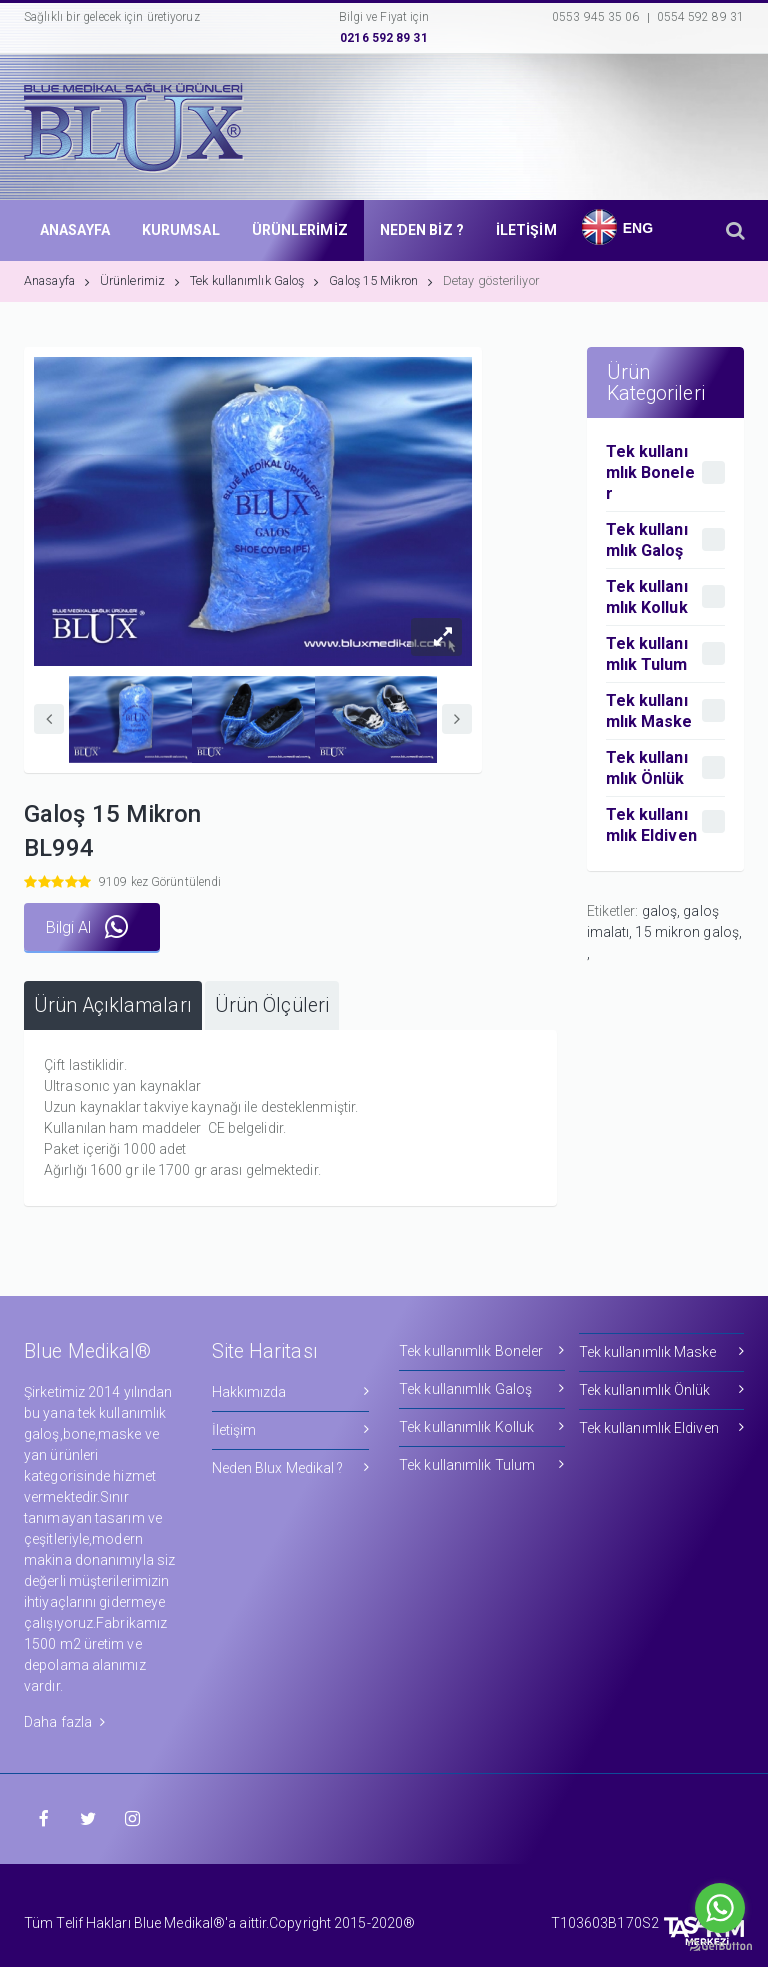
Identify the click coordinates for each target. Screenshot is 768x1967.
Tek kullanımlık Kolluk (482, 1426)
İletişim (291, 1429)
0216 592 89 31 (383, 38)
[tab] (113, 1005)
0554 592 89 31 (700, 17)
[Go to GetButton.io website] (720, 1946)
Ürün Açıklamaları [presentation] (113, 1005)
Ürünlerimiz (140, 280)
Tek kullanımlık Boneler (482, 1350)
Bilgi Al (87, 927)
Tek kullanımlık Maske (662, 1351)
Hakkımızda (291, 1391)
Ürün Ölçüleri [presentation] (272, 1005)
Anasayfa (57, 280)
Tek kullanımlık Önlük (662, 1389)
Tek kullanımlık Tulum (482, 1464)
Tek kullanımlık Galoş (254, 280)
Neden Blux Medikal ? (291, 1467)
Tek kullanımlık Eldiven (662, 1427)
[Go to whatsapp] (720, 1908)
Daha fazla (64, 1722)
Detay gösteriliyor (491, 280)
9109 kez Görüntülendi (160, 882)
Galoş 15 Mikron (381, 280)
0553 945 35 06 (595, 17)
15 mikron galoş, (688, 932)
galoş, (663, 911)
